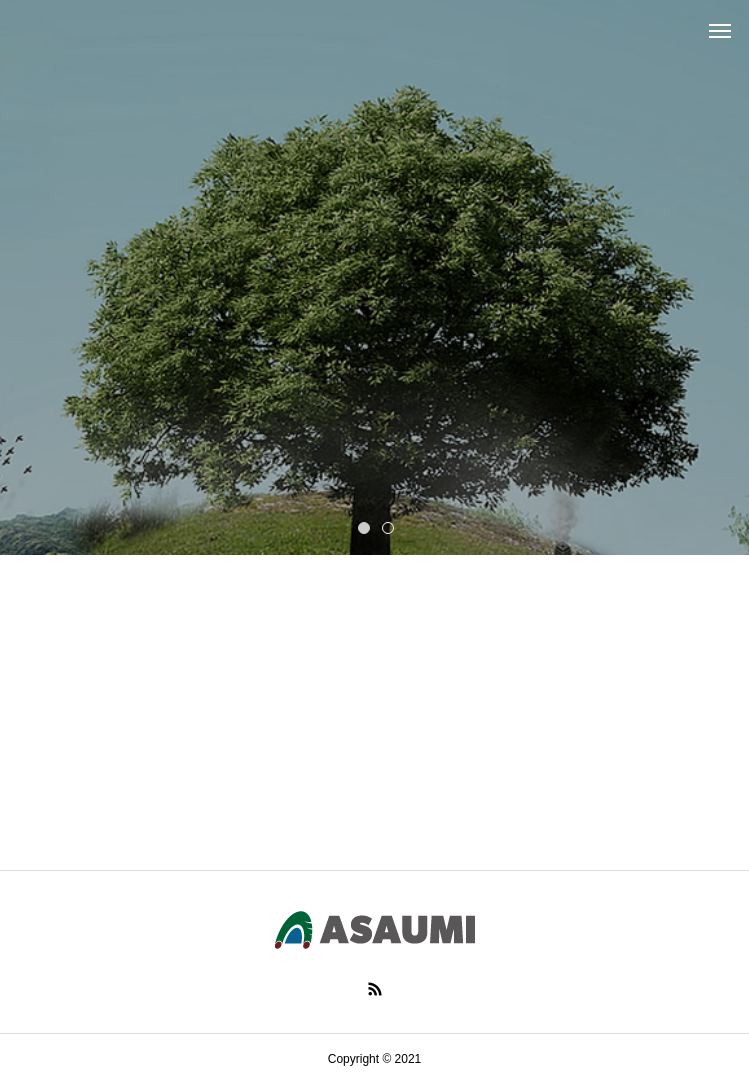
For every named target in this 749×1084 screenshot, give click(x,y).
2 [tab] (389, 527)
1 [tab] (365, 527)
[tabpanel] (374, 277)
